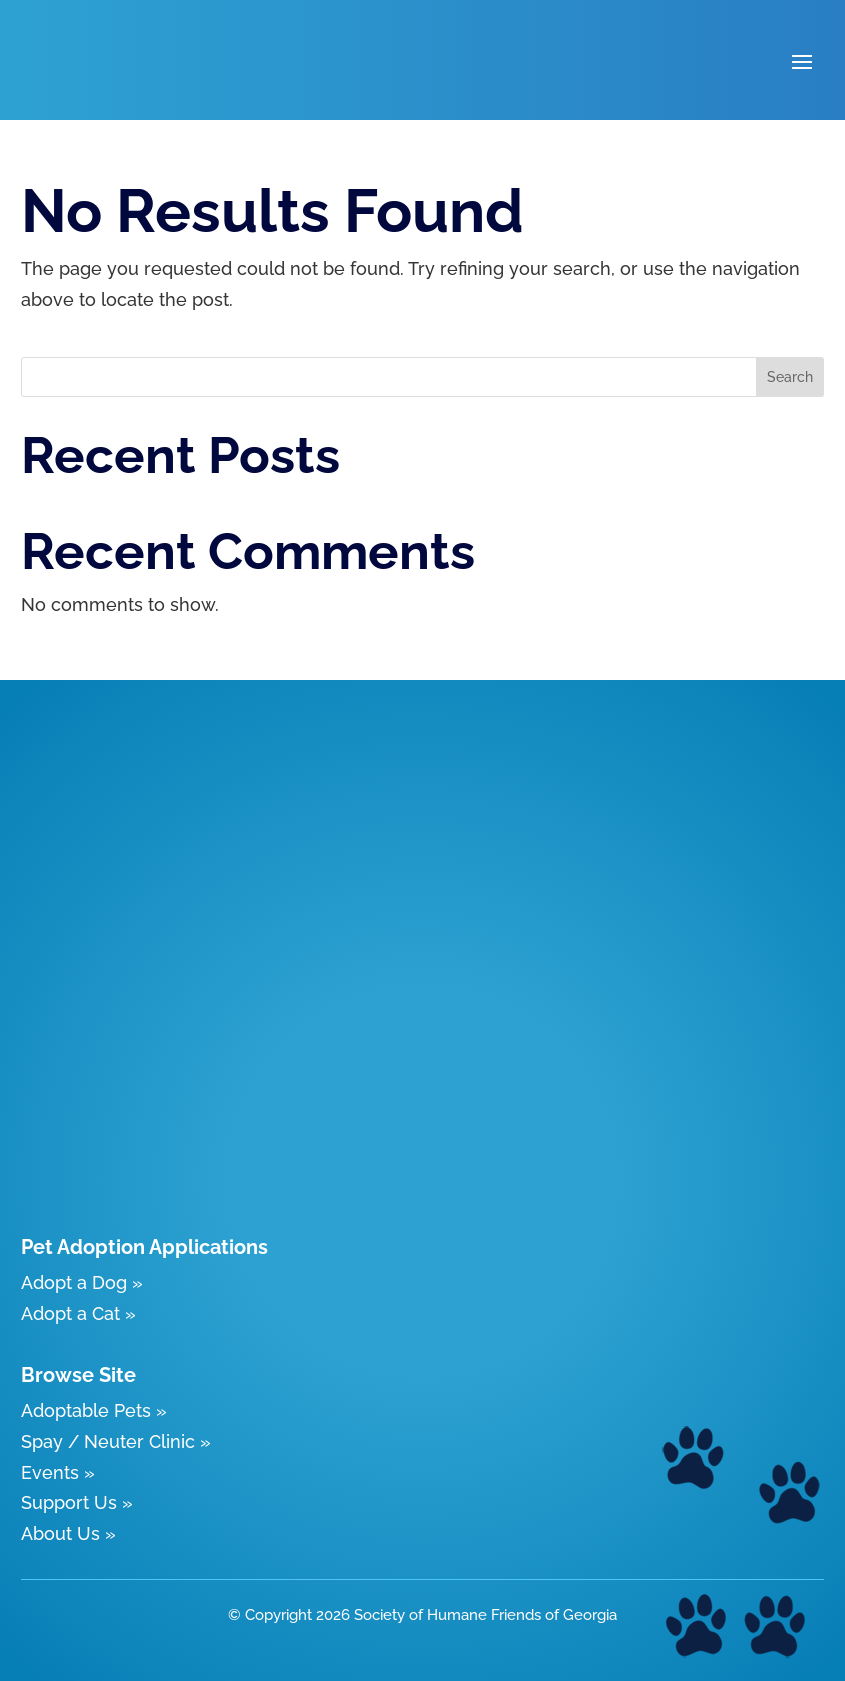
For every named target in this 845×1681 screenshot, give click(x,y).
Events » (58, 1472)
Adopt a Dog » (82, 1282)
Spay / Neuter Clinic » (116, 1441)
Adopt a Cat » (78, 1313)
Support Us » (77, 1502)
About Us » (68, 1533)
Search (790, 377)
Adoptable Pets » (94, 1410)
